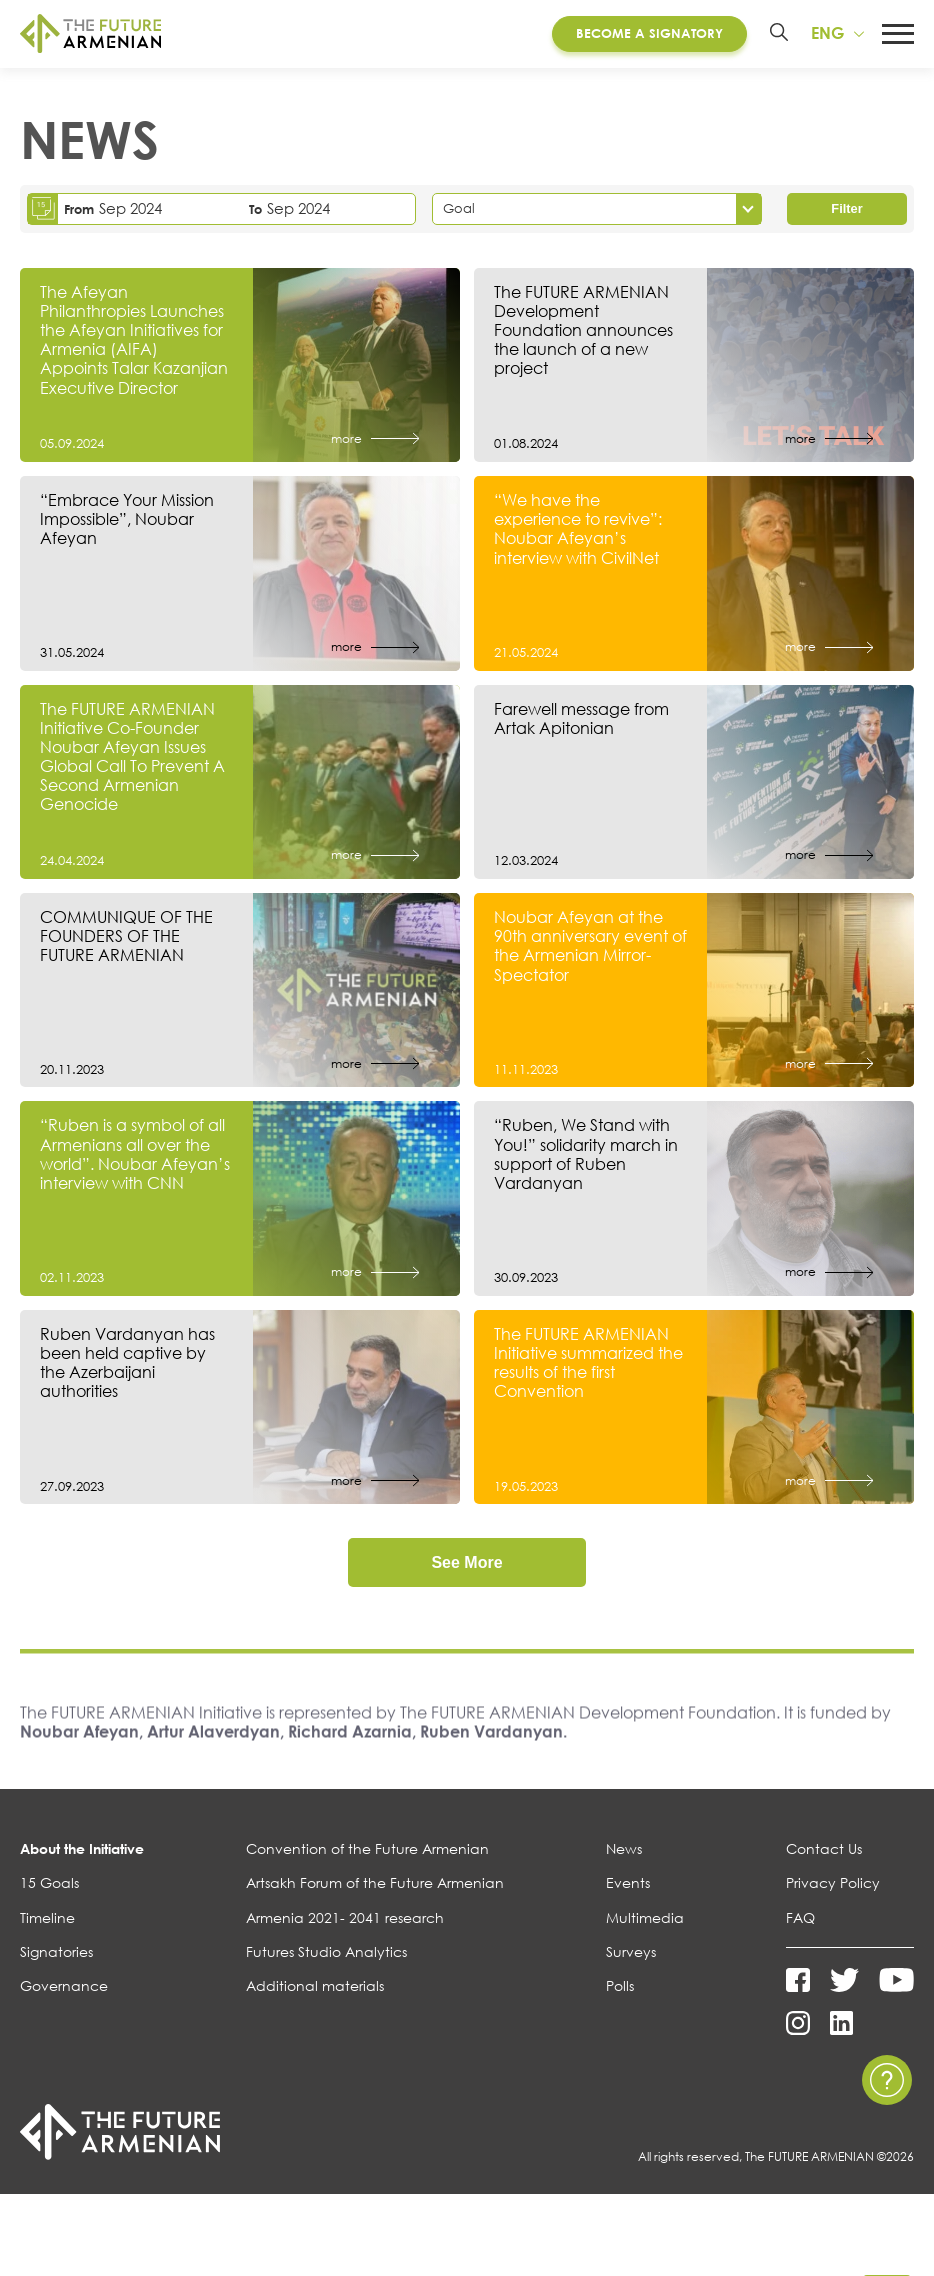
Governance (64, 1989)
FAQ (800, 1921)
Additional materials (315, 1989)
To (255, 211)
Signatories (56, 1955)
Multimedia (645, 1921)
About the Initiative (82, 1852)
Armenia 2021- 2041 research (345, 1921)
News (624, 1852)
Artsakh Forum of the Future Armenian (375, 1887)
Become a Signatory (647, 34)
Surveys (631, 1955)
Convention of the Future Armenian (367, 1852)
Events (628, 1887)
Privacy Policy (833, 1887)
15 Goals (49, 1887)
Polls (620, 1989)
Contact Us (824, 1852)
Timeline (47, 1921)
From (79, 211)
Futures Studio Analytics (326, 1955)
